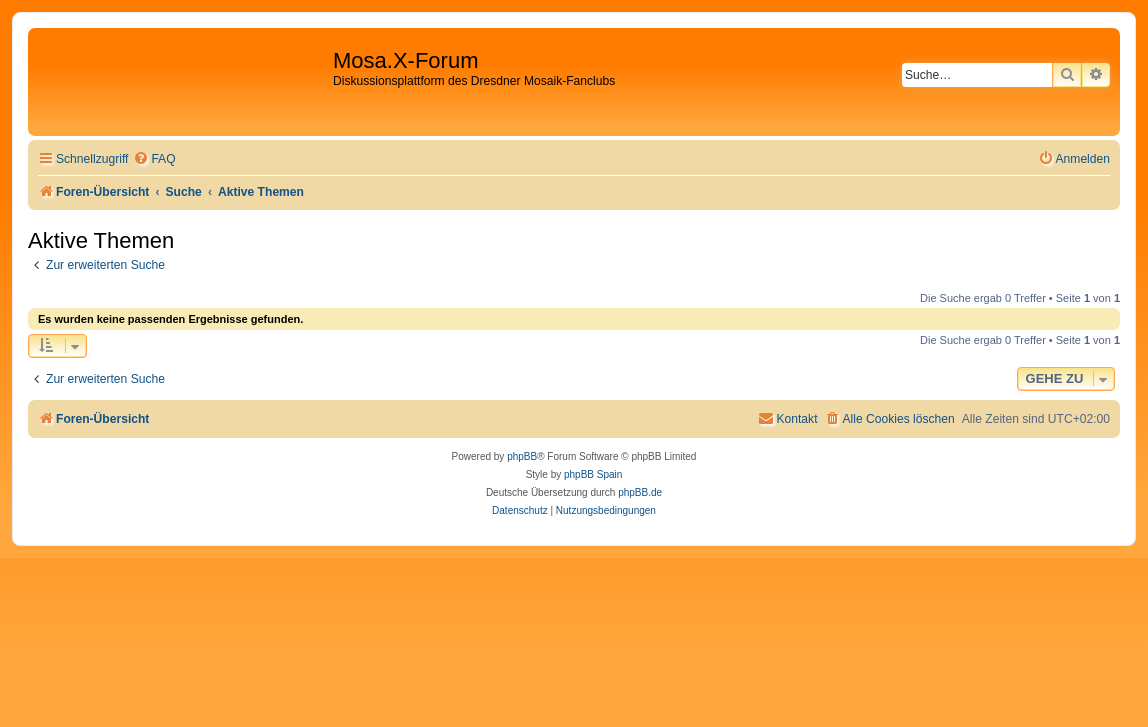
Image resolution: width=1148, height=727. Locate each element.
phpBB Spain (593, 474)
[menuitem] (154, 159)
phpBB (522, 456)
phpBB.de (640, 492)
